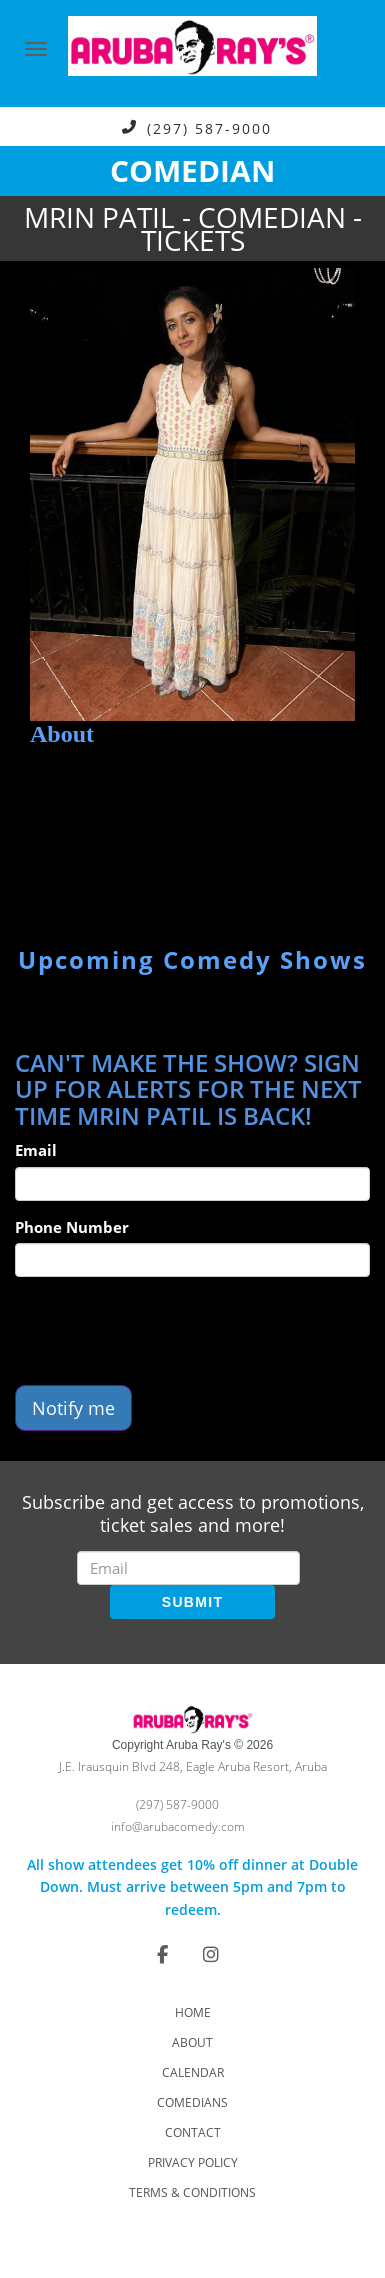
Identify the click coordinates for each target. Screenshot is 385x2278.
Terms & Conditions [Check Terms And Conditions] (192, 2192)
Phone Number (72, 1227)
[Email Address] (188, 1568)
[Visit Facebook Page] (162, 1954)
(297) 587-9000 (209, 127)
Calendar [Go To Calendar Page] (193, 2072)
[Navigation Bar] (36, 49)
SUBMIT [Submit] (192, 1602)
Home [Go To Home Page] (193, 2012)
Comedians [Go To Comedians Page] (192, 2102)
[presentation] (167, 1331)
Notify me (73, 1408)
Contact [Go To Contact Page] (193, 2132)
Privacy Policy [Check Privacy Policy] (193, 2162)
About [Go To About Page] (192, 2042)
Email (36, 1150)
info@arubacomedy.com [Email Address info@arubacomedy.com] (178, 1826)
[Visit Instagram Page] (211, 1954)
